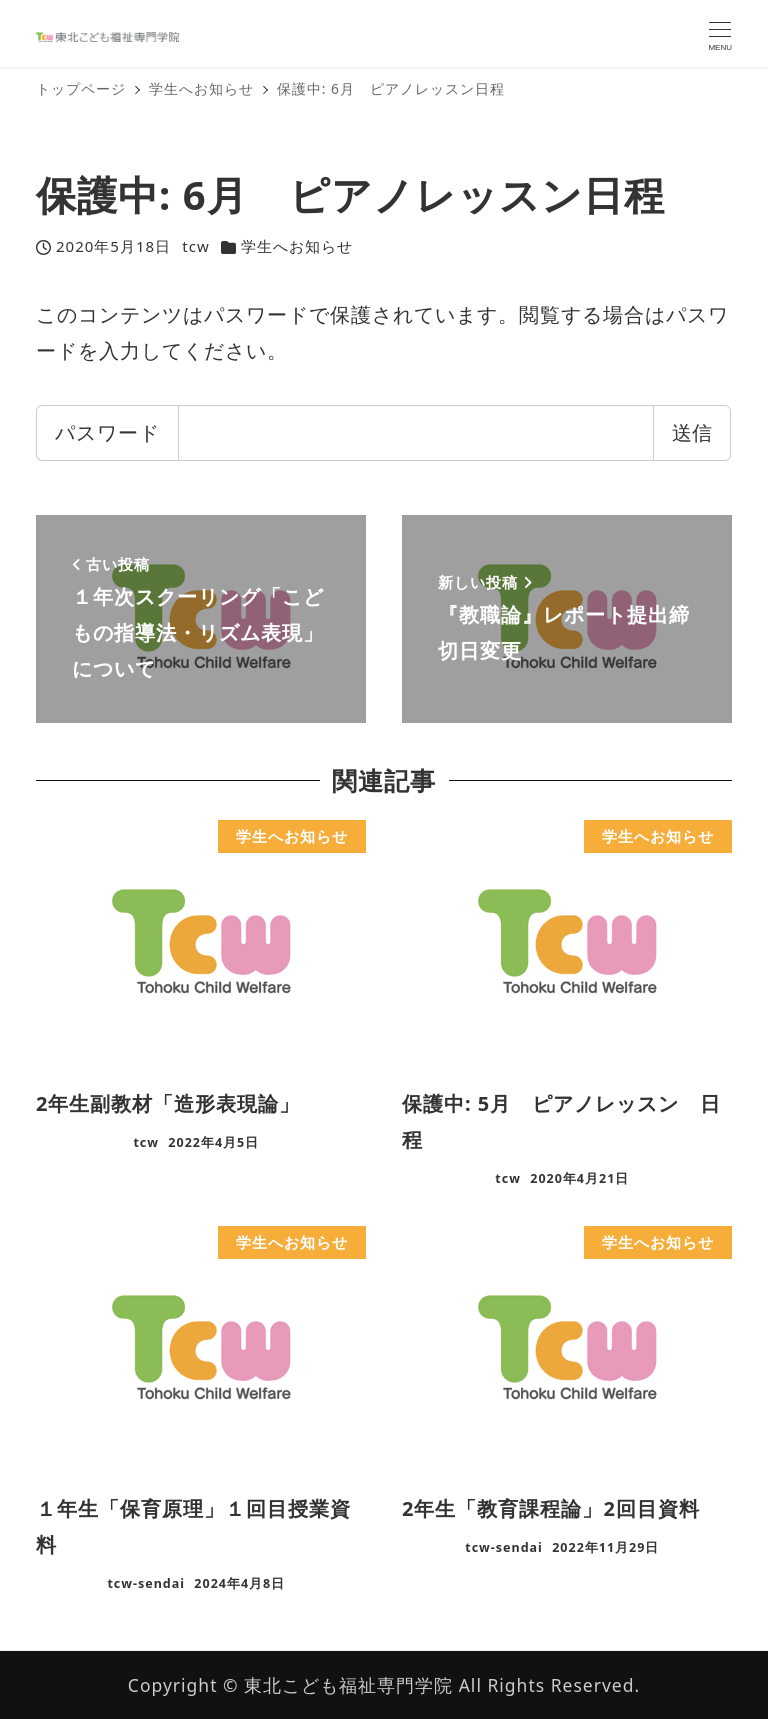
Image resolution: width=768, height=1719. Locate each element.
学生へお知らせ (297, 246)
